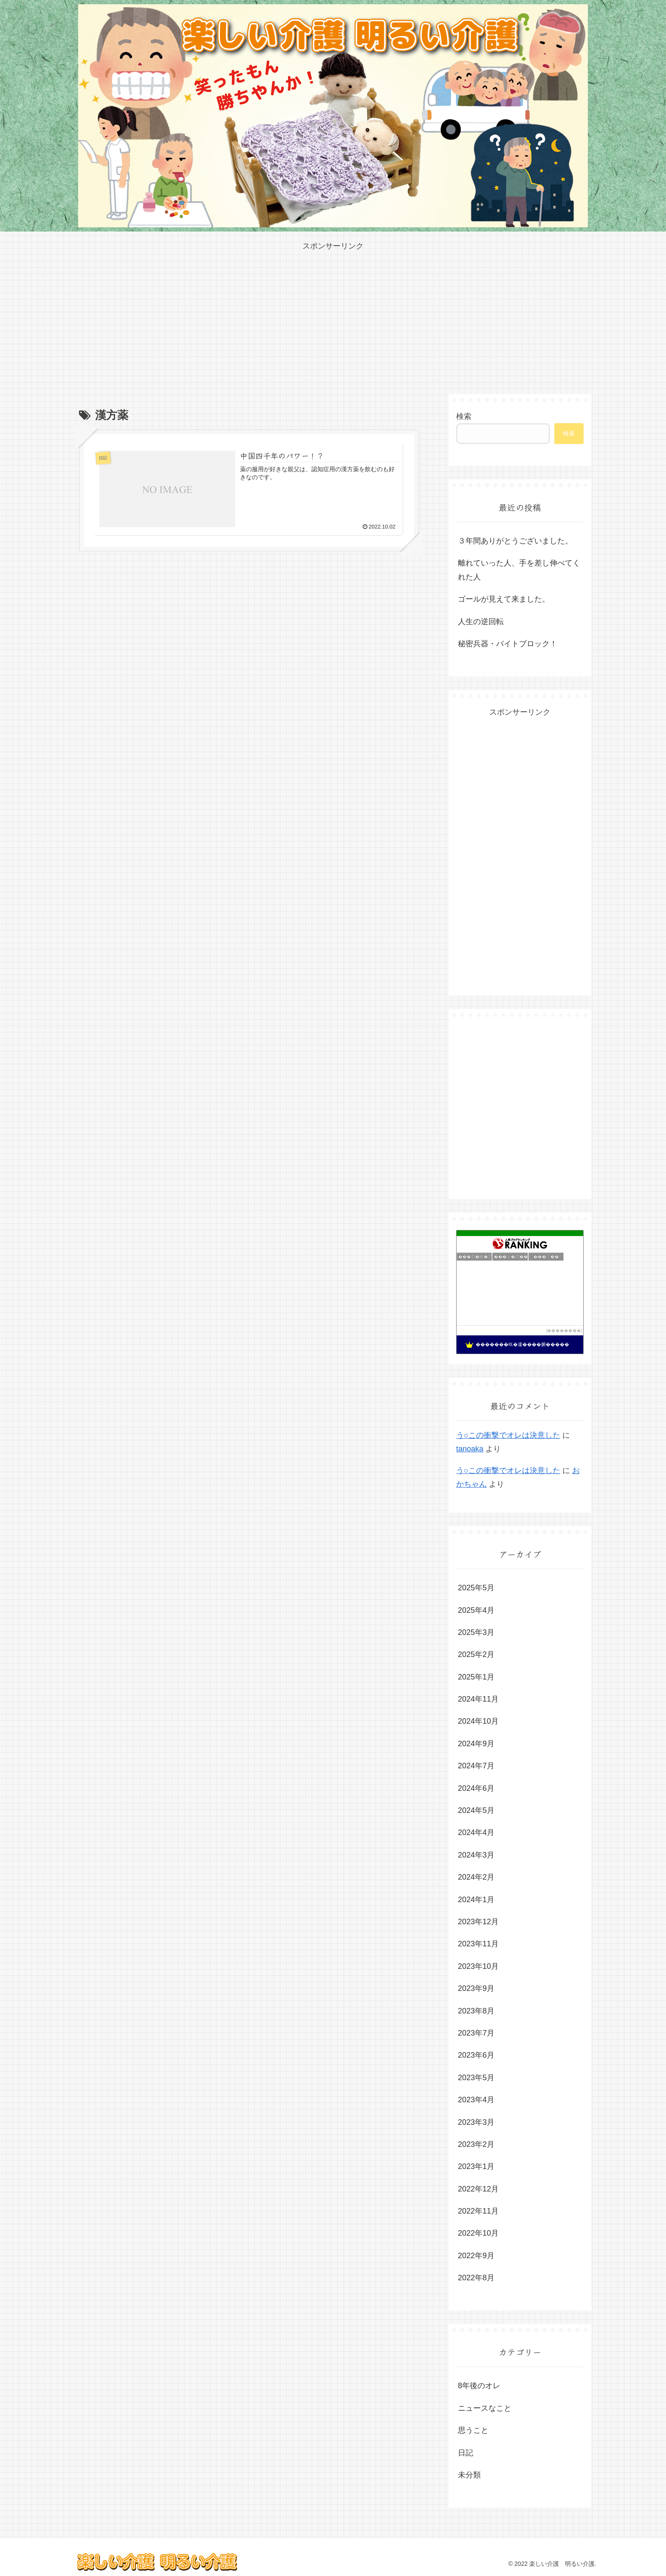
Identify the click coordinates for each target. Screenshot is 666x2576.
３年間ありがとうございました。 (515, 541)
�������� (564, 1330)
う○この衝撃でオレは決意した (508, 1435)
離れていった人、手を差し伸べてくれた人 (519, 570)
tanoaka (469, 1449)
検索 (463, 416)
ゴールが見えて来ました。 (504, 599)
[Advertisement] (333, 312)
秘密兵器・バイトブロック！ (507, 643)
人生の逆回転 (481, 621)
